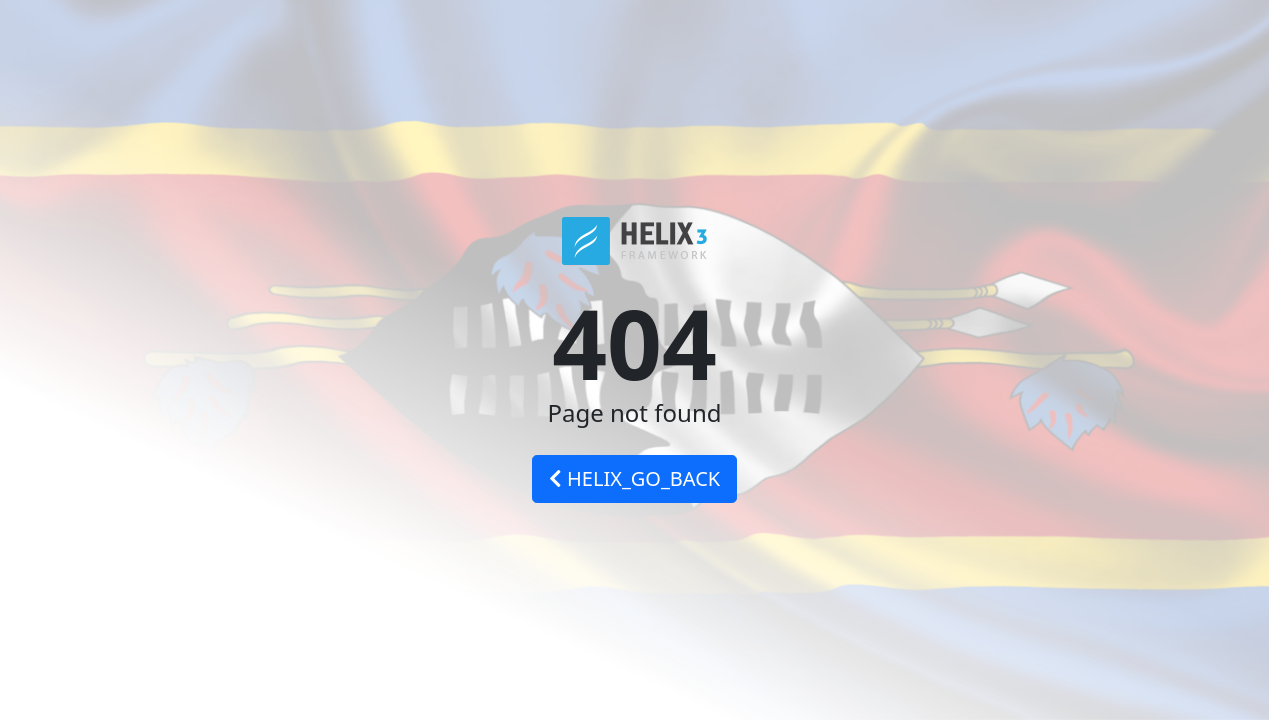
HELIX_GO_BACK (634, 478)
